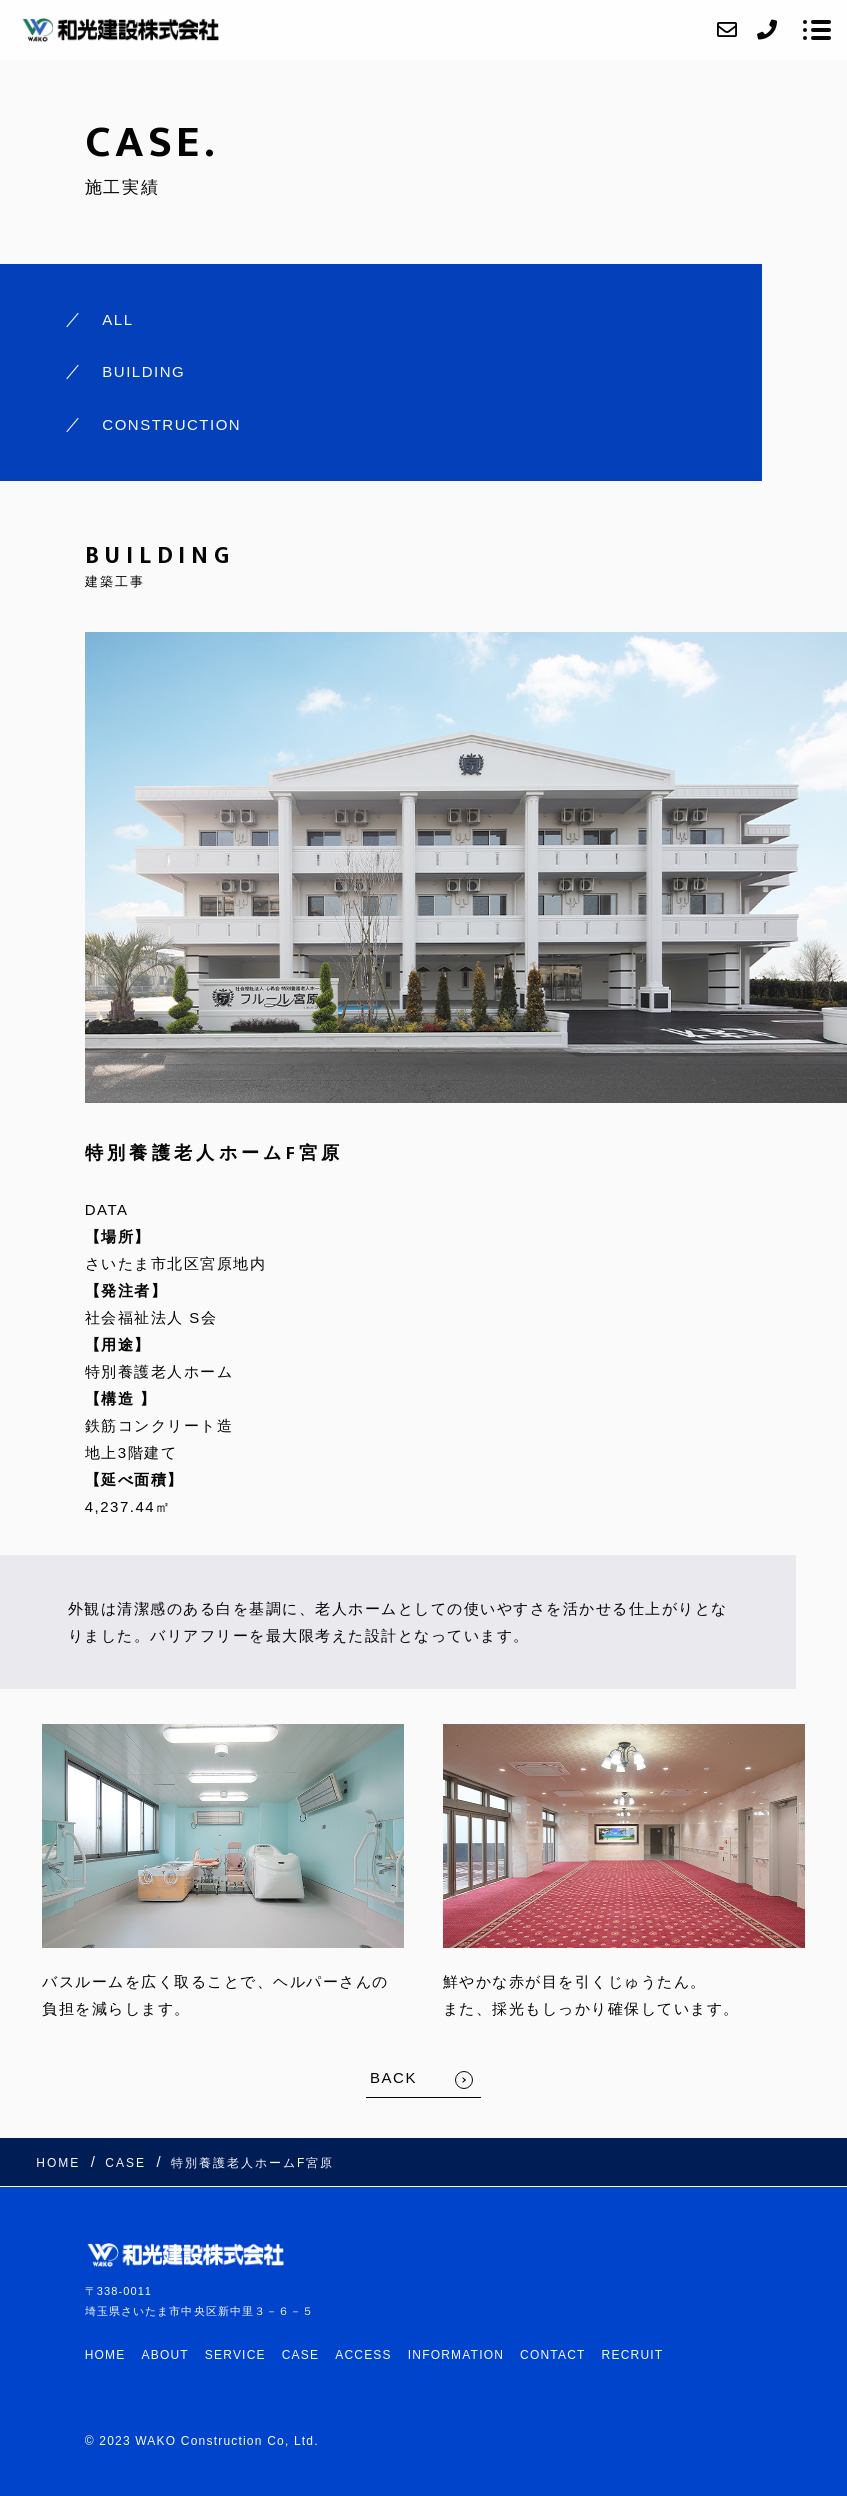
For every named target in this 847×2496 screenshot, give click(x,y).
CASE (300, 2355)
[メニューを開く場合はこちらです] (817, 30)
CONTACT (553, 2355)
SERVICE (235, 2355)
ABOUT (165, 2355)
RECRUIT (633, 2355)
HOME (105, 2355)
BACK (393, 2077)
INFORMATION (456, 2355)
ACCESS (363, 2355)
